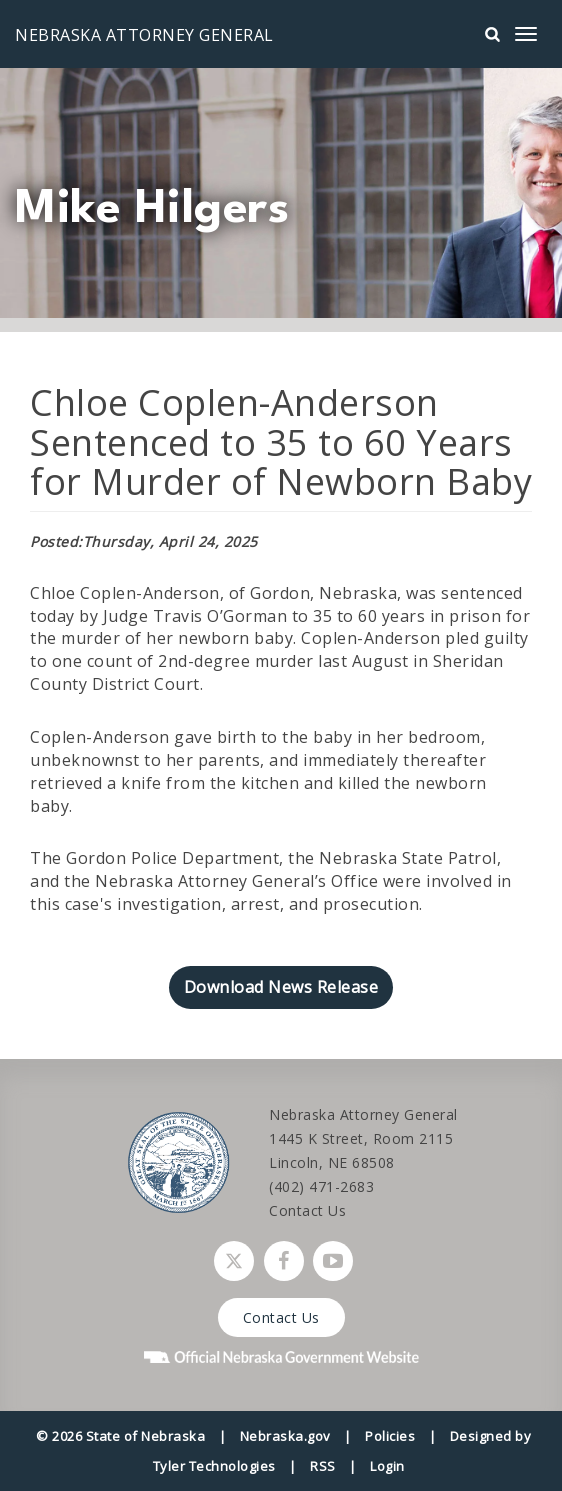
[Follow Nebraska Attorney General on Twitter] (234, 1261)
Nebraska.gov (285, 1436)
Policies (390, 1436)
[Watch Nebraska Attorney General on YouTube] (333, 1261)
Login (387, 1466)
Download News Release (281, 987)
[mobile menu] (526, 34)
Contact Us (307, 1210)
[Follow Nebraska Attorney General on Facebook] (284, 1261)
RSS (323, 1466)
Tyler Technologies (214, 1466)
